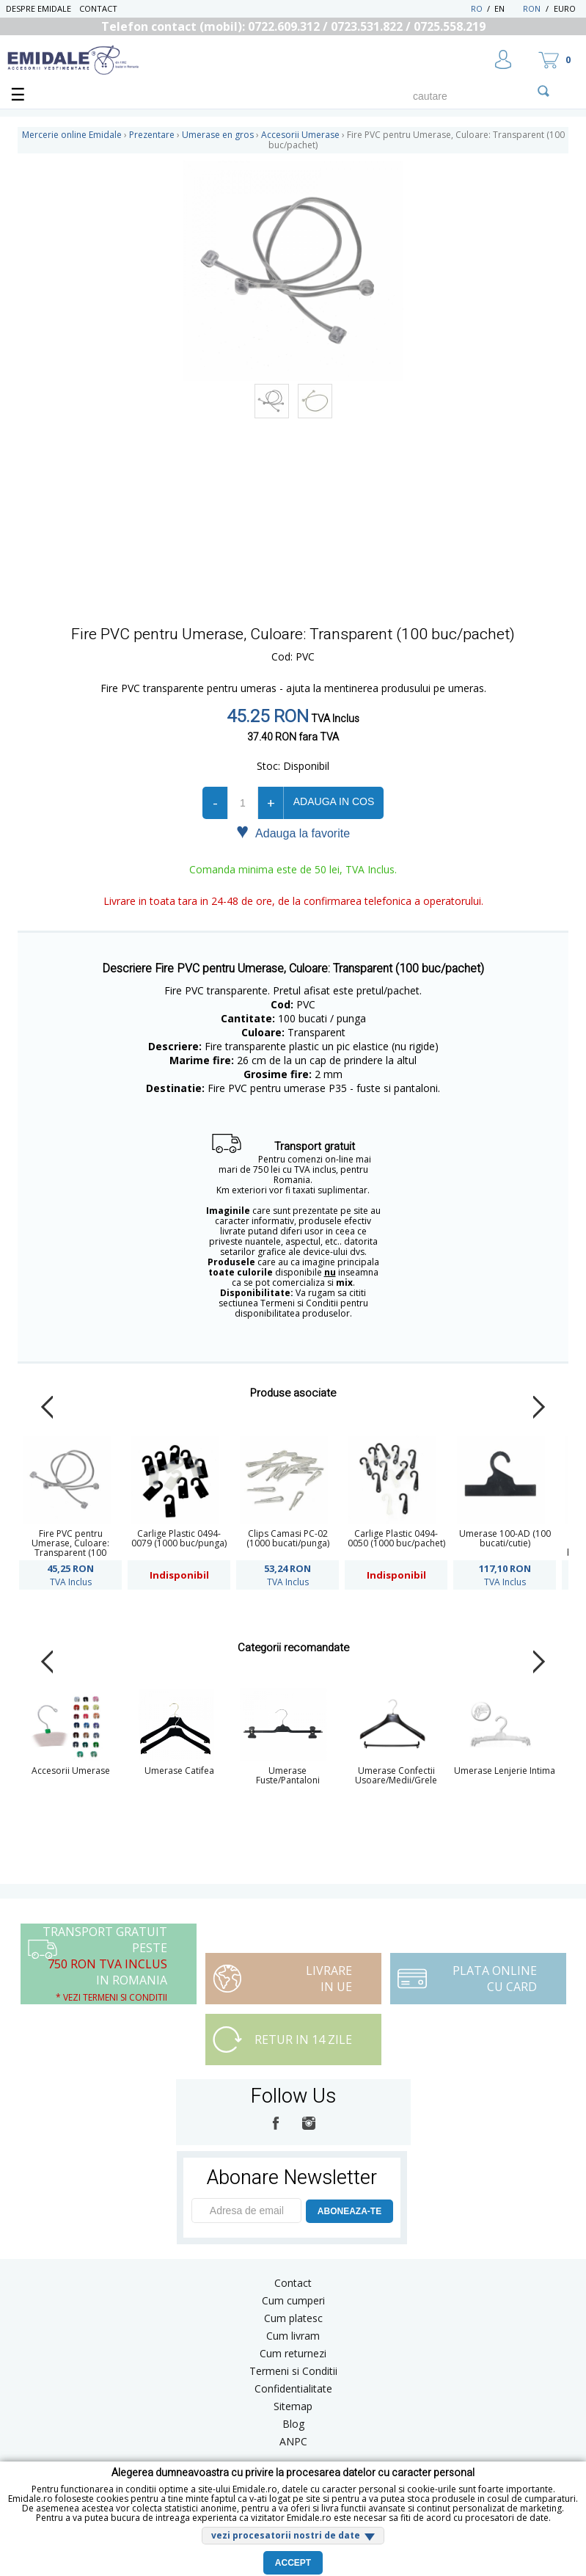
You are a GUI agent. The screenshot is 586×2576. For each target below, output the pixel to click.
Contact (98, 8)
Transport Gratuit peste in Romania (105, 1964)
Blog (293, 2424)
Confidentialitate (293, 2388)
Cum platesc (293, 2318)
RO (477, 8)
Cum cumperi (293, 2300)
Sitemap (293, 2406)
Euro (565, 8)
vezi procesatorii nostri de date (285, 2535)
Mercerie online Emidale (72, 134)
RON (532, 8)
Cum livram (293, 2336)
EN (507, 8)
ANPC (293, 2441)
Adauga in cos (333, 801)
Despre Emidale (38, 8)
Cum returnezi (293, 2353)
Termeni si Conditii (293, 2371)
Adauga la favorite (293, 832)
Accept (293, 2563)
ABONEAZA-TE (349, 2211)
